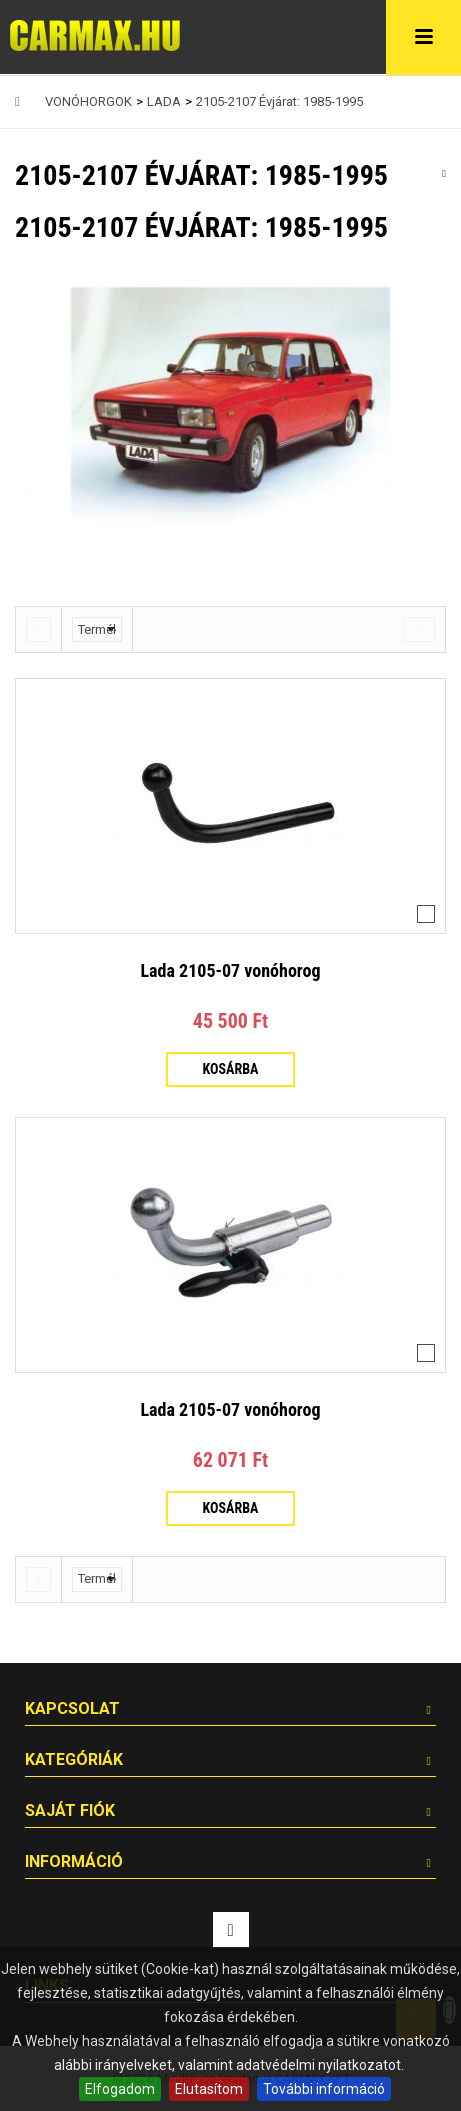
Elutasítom (209, 2089)
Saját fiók (70, 1810)
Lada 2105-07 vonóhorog (230, 970)
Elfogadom (120, 2089)
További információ (324, 2089)
